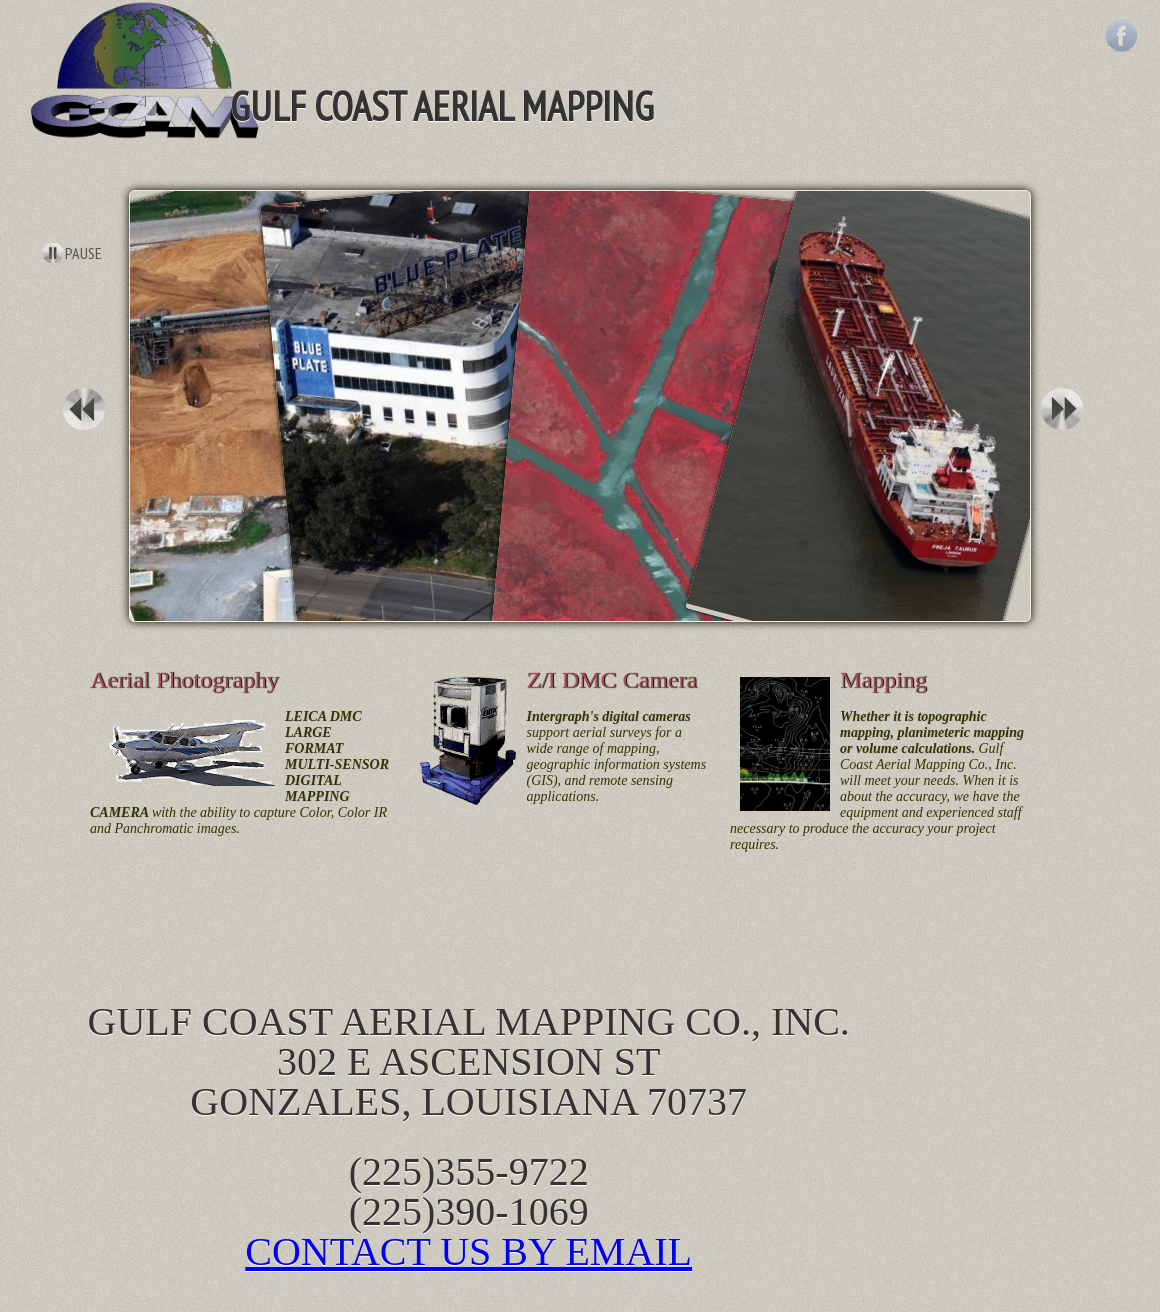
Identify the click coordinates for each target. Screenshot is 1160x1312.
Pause (83, 253)
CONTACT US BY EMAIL (468, 1251)
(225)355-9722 (469, 1171)
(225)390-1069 (469, 1211)
